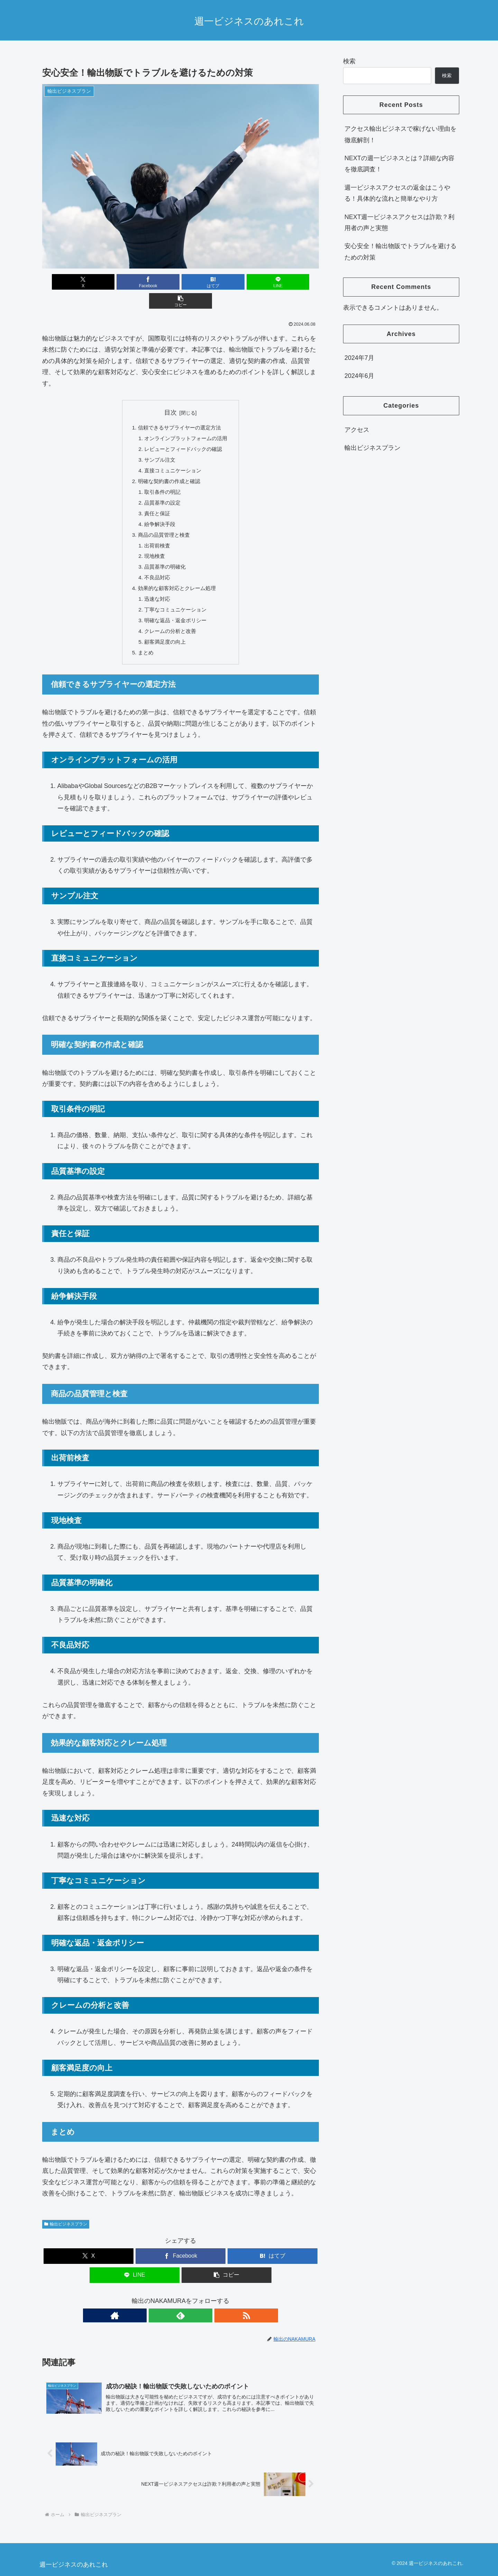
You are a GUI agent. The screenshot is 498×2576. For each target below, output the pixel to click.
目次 (170, 393)
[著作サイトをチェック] (165, 2307)
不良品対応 (155, 566)
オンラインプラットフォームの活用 (186, 420)
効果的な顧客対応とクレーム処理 (176, 577)
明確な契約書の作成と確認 (168, 465)
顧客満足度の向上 (164, 633)
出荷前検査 (155, 532)
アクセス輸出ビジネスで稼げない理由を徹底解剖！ (400, 134)
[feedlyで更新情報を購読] (180, 2307)
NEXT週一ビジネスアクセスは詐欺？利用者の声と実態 (399, 223)
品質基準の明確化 (164, 555)
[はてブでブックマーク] (180, 282)
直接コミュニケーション (172, 454)
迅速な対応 (155, 588)
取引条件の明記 (161, 476)
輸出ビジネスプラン (65, 2216)
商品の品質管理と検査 (163, 521)
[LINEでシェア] (227, 282)
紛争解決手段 (158, 510)
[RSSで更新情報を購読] (196, 2307)
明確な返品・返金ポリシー (175, 611)
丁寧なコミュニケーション (175, 599)
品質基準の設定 (161, 487)
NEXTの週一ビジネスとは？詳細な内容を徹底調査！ (399, 164)
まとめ (143, 644)
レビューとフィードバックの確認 (183, 431)
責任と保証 (155, 499)
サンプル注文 (158, 442)
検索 (349, 61)
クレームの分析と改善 (169, 622)
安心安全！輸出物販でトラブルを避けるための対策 (400, 252)
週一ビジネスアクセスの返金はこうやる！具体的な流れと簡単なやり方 (397, 193)
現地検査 (153, 543)
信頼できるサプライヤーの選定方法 (179, 409)
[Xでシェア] (87, 282)
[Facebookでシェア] (134, 282)
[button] (273, 282)
